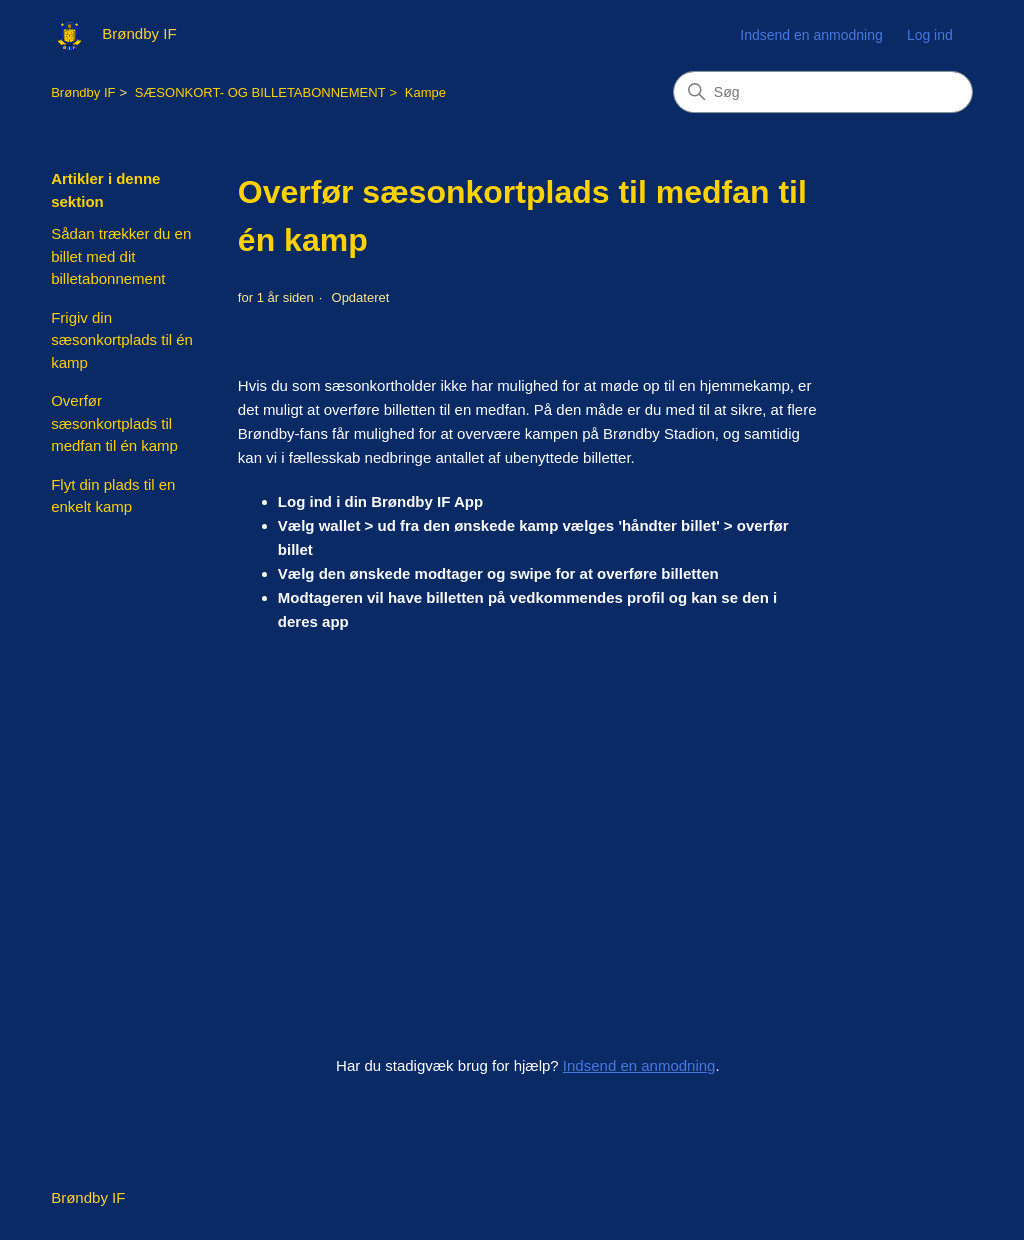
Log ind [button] (930, 35)
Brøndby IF (83, 92)
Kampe (425, 92)
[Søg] (823, 92)
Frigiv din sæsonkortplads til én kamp (122, 340)
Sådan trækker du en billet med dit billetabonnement (121, 256)
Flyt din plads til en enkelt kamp (113, 496)
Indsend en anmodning (811, 35)
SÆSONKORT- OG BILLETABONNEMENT (260, 92)
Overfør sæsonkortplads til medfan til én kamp (114, 423)
